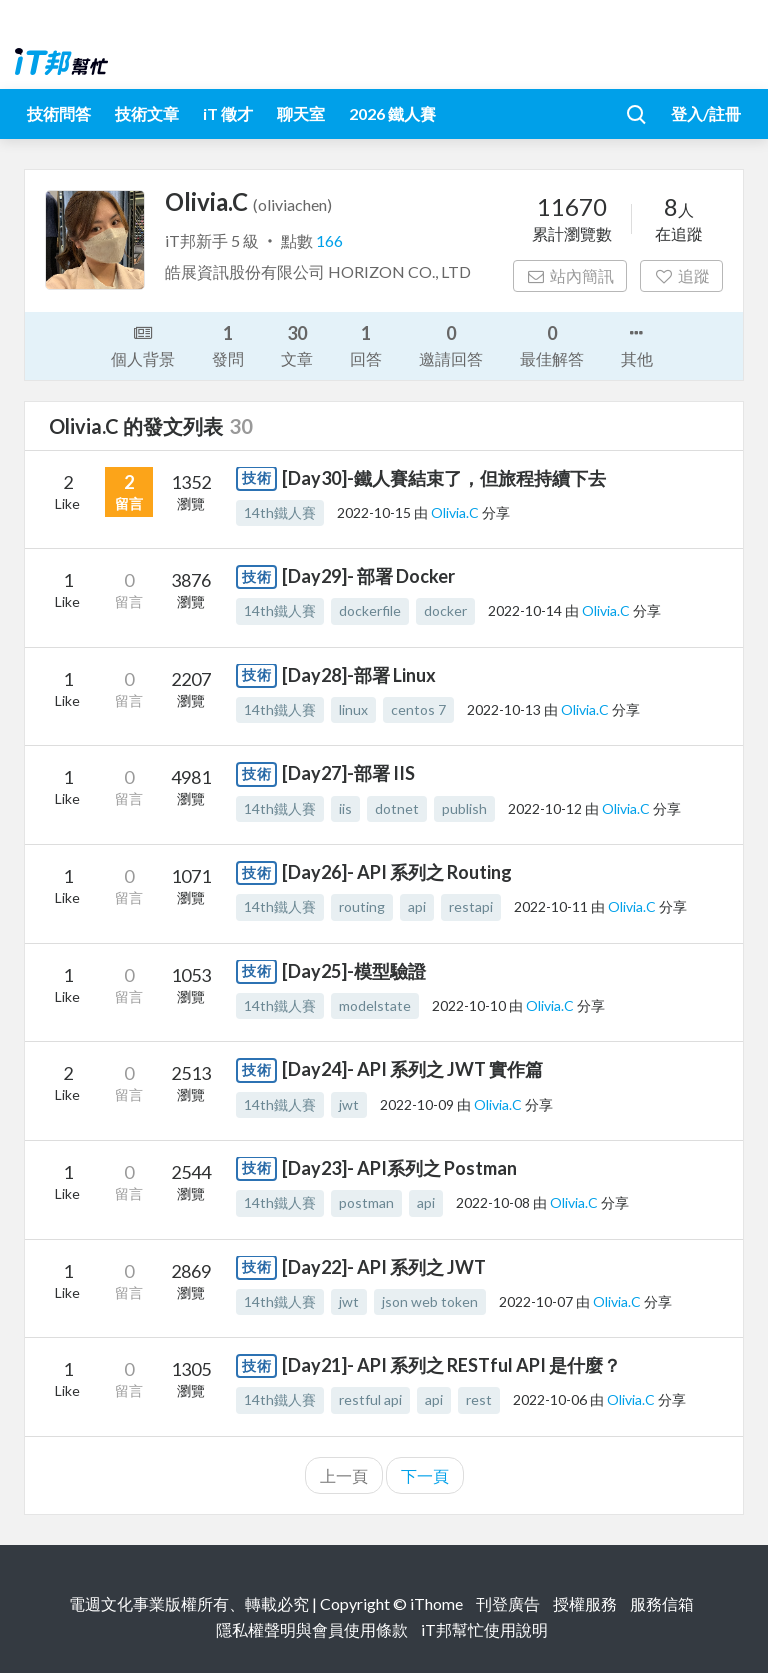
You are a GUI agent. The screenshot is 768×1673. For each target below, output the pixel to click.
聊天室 (301, 113)
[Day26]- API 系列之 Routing (397, 872)
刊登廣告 (508, 1603)
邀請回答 (451, 344)
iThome (436, 1603)
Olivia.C (456, 512)
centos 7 (418, 709)
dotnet (397, 808)
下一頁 (425, 1475)
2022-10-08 (493, 1202)
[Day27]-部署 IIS (348, 773)
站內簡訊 (570, 275)
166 (329, 240)
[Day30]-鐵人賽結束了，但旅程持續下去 (444, 478)
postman (366, 1202)
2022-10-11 (551, 906)
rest (479, 1399)
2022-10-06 (550, 1399)
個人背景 (143, 344)
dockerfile (370, 610)
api (417, 906)
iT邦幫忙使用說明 (484, 1629)
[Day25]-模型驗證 (354, 971)
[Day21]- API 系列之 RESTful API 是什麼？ (451, 1365)
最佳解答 (552, 344)
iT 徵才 (228, 113)
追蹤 (681, 275)
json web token (430, 1301)
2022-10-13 (504, 709)
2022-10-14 (525, 610)
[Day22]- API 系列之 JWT (384, 1267)
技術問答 (59, 113)
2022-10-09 (417, 1104)
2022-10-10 (469, 1005)
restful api (370, 1399)
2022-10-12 (545, 808)
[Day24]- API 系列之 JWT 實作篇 (412, 1069)
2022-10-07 (536, 1301)
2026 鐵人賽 (392, 113)
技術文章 (147, 113)
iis (345, 808)
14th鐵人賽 (280, 512)
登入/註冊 (706, 113)
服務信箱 (662, 1603)
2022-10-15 (374, 512)
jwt (349, 1104)
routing (362, 906)
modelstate (375, 1005)
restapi (471, 906)
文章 (297, 344)
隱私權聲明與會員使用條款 (312, 1629)
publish (464, 808)
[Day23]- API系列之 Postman (399, 1168)
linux (353, 709)
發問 (228, 344)
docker (445, 610)
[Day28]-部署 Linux (359, 675)
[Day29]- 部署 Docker (368, 576)
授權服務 (585, 1603)
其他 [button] (637, 344)
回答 (366, 344)
